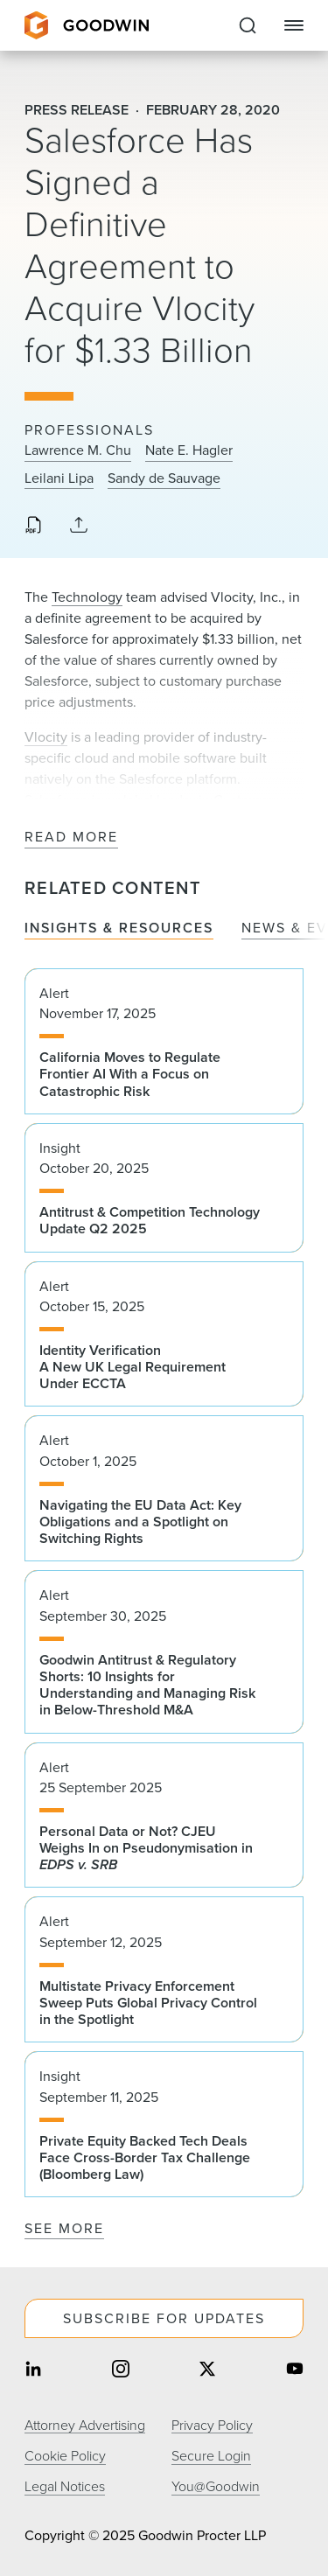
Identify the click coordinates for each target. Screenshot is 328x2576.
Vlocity (45, 737)
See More (64, 2228)
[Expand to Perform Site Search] (247, 25)
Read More (71, 837)
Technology (87, 597)
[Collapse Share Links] (78, 526)
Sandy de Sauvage (164, 478)
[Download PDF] (33, 526)
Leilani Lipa (59, 478)
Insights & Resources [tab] (118, 928)
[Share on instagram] (120, 2370)
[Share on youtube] (295, 2370)
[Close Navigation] (294, 25)
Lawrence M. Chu (77, 450)
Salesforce (56, 800)
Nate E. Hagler (189, 450)
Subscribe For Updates (164, 2318)
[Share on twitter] (207, 2370)
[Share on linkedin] (33, 2370)
